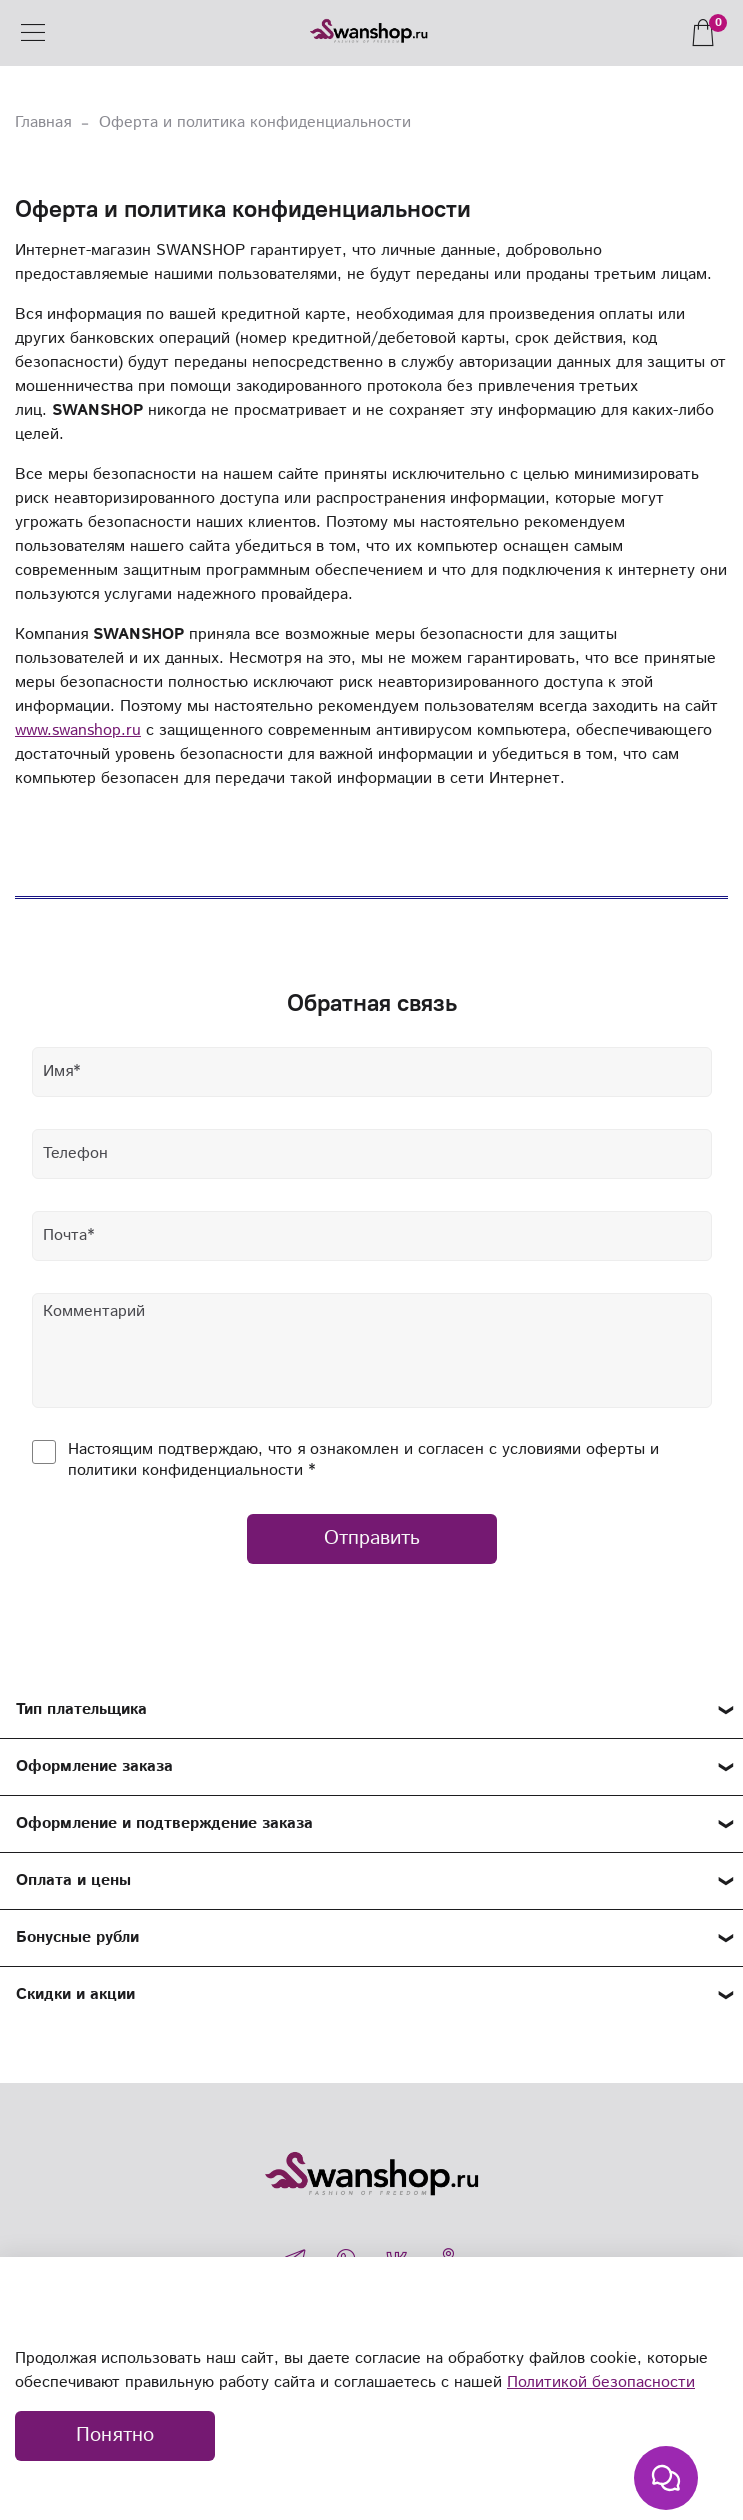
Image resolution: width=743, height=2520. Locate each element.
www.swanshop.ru (78, 730)
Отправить (372, 1538)
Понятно (115, 2435)
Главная (43, 122)
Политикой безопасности (601, 2382)
